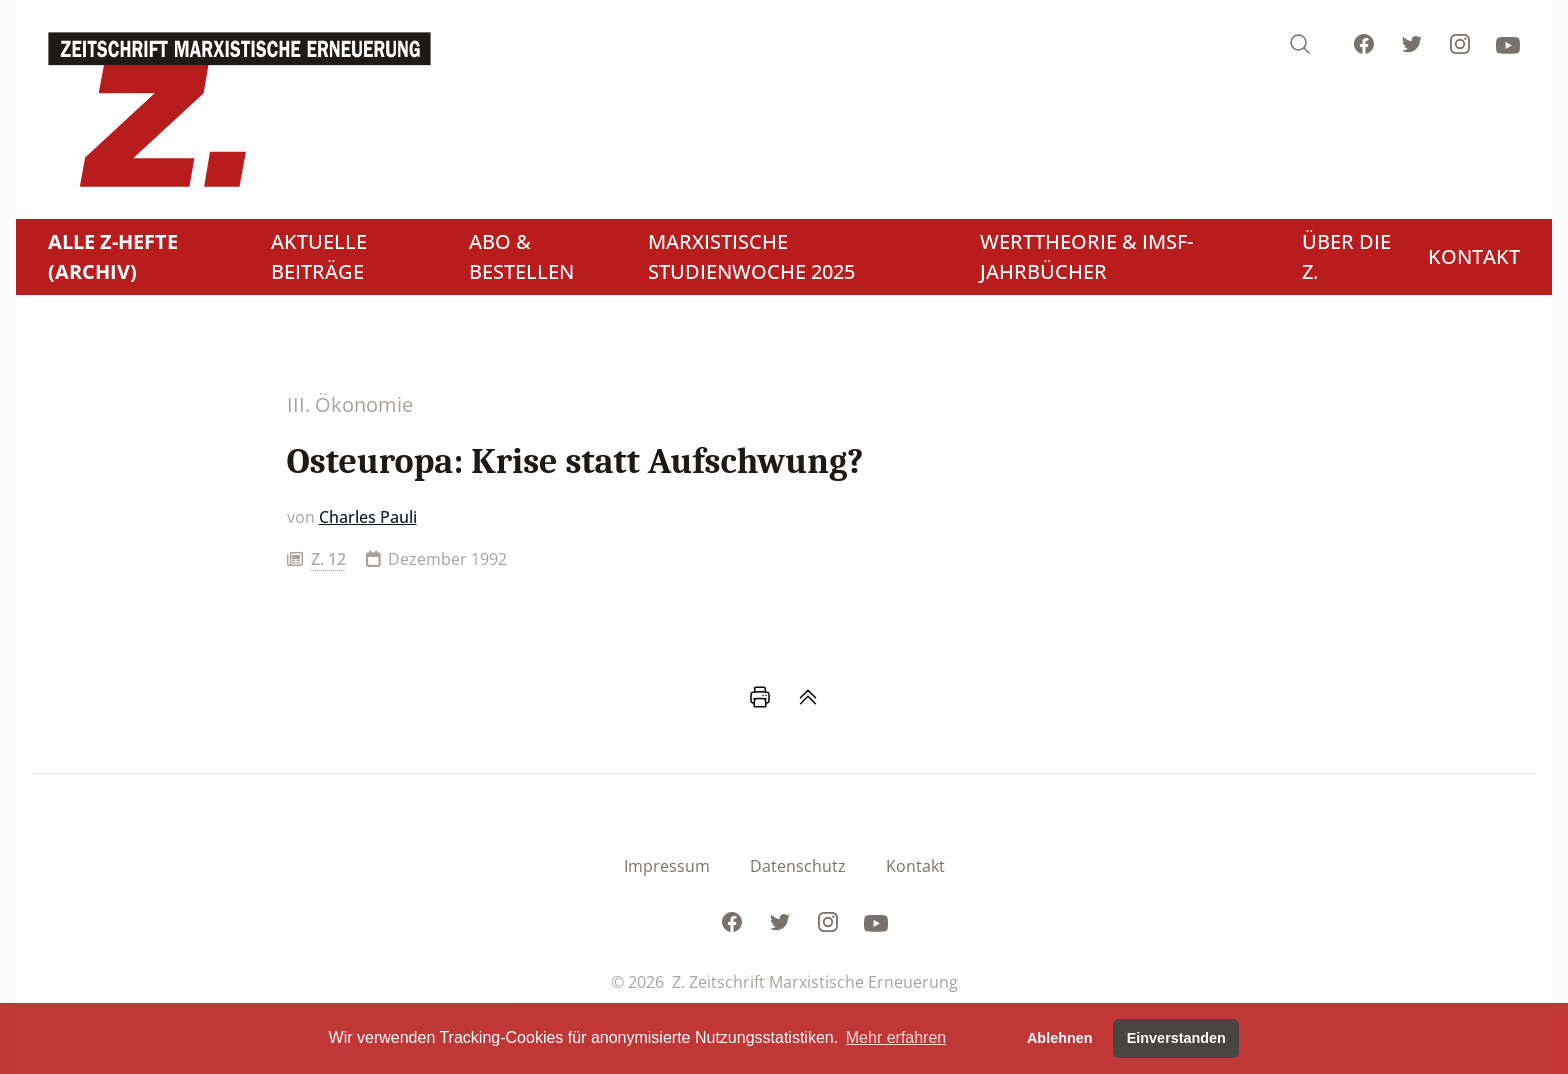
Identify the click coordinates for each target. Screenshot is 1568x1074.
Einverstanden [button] (1176, 1038)
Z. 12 (328, 559)
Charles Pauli (368, 517)
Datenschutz (798, 866)
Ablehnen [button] (1060, 1038)
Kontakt (915, 866)
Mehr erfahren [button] (896, 1037)
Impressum (667, 866)
